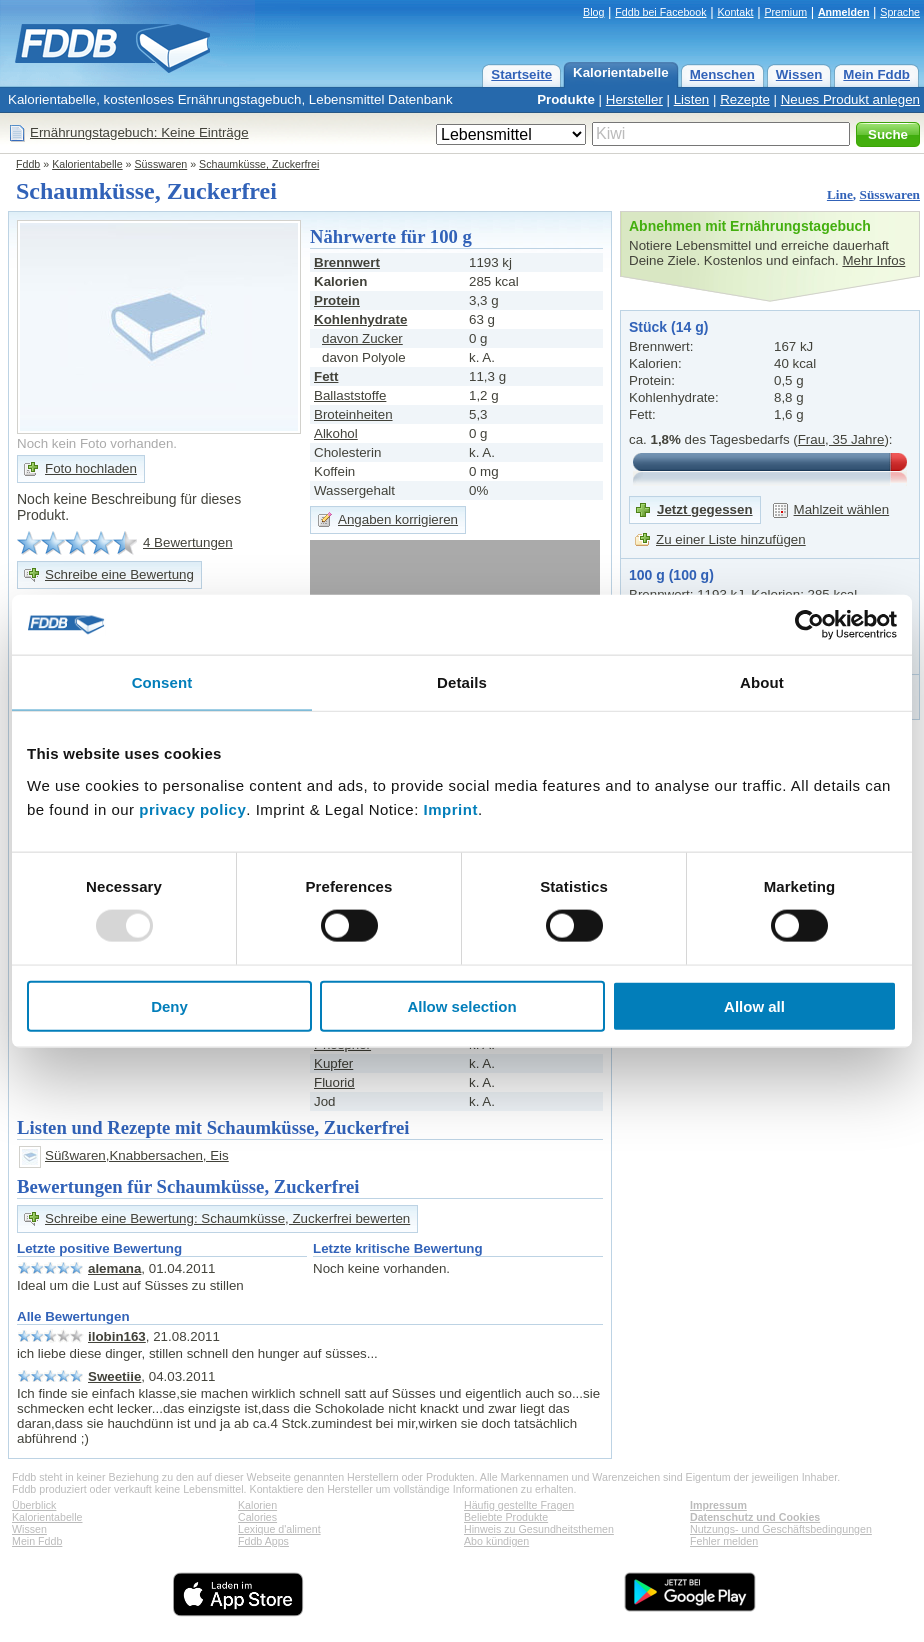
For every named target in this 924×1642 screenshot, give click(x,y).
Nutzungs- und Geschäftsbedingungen (781, 1529)
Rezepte (745, 99)
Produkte (566, 99)
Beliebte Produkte (506, 1517)
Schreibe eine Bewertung (119, 574)
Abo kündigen (496, 1541)
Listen (692, 99)
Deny (169, 1005)
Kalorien (257, 1505)
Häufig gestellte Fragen (519, 1505)
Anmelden (844, 12)
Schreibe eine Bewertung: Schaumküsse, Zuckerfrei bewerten (227, 1218)
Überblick (34, 1505)
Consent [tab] (162, 682)
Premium (785, 12)
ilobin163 (117, 1336)
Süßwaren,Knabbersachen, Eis (137, 1155)
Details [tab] (462, 682)
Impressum (718, 1505)
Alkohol (336, 433)
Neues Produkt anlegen (850, 99)
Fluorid (334, 1082)
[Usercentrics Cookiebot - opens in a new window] (809, 625)
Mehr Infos (873, 260)
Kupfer (333, 1063)
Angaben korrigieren (398, 519)
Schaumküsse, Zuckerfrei (259, 164)
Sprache (900, 12)
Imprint (451, 808)
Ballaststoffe (350, 395)
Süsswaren (161, 164)
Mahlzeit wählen (842, 509)
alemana (114, 1268)
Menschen (722, 74)
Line (840, 194)
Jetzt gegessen (705, 509)
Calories (257, 1517)
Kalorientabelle (621, 72)
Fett (326, 376)
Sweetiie (114, 1376)
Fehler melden (724, 1541)
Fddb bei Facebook (660, 12)
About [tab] (762, 682)
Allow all (754, 1005)
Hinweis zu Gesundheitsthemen (539, 1529)
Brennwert (347, 262)
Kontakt (735, 12)
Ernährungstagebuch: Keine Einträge (139, 132)
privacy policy (192, 808)
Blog (593, 12)
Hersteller (634, 99)
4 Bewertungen (188, 542)
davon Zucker (362, 338)
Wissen (799, 74)
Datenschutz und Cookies (755, 1517)
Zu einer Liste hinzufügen (731, 539)
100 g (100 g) (671, 575)
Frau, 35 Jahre (841, 439)
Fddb (28, 164)
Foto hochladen (91, 468)
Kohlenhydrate (360, 319)
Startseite (521, 74)
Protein (337, 300)
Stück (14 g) (668, 327)
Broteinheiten (353, 414)
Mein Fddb (876, 74)
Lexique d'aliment (279, 1529)
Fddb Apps (263, 1541)
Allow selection (461, 1005)
